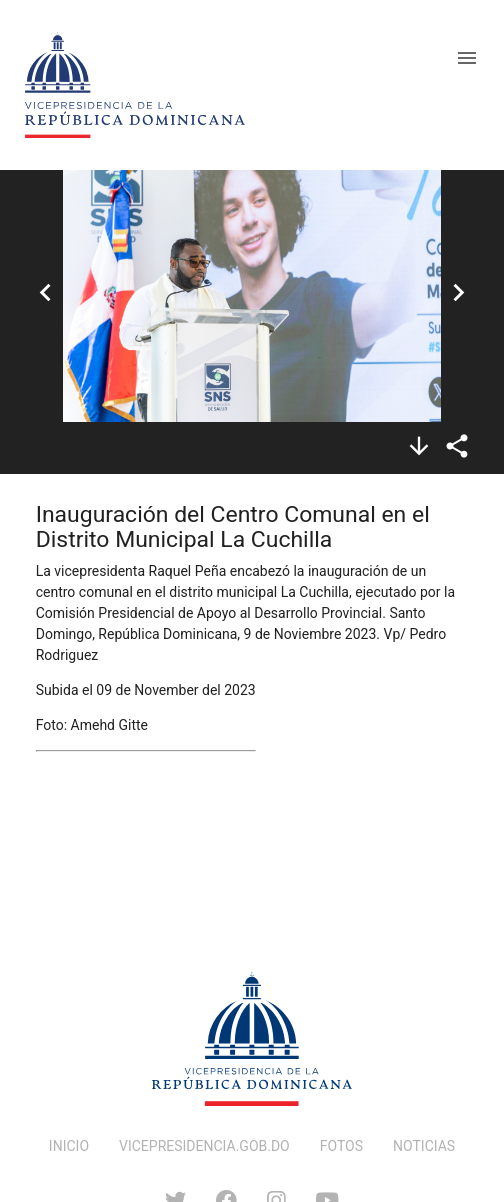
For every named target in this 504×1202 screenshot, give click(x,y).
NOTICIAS (424, 1146)
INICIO (69, 1146)
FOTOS (341, 1146)
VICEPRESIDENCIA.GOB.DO (204, 1146)
